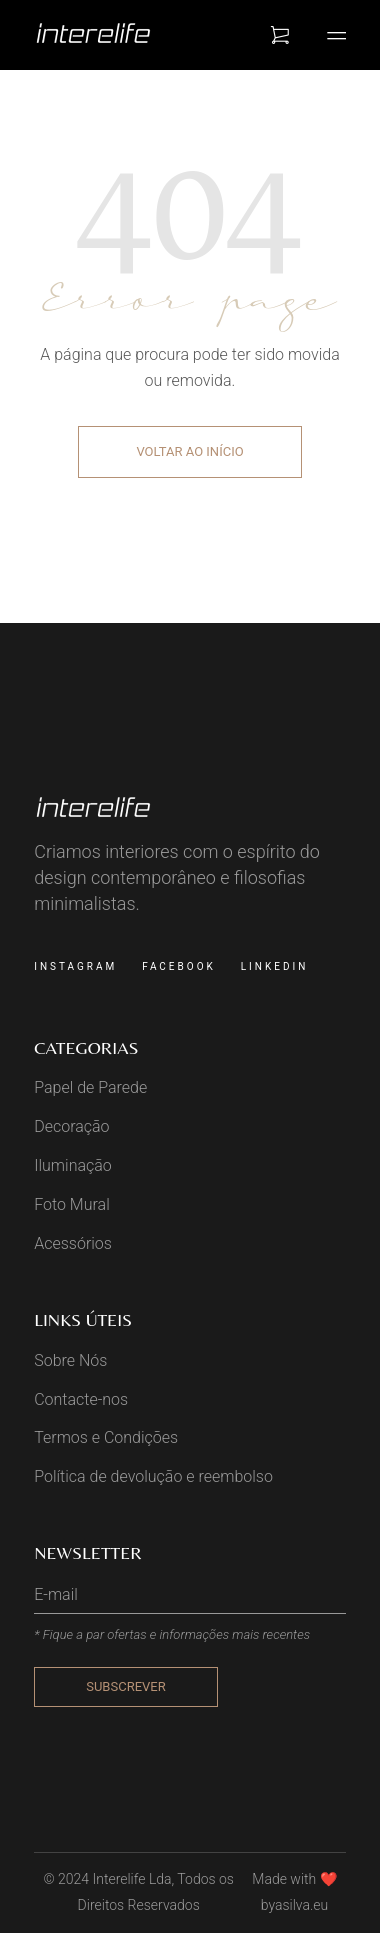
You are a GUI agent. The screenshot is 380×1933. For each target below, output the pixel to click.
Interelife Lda (131, 1879)
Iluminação (73, 1165)
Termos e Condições (106, 1437)
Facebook (179, 966)
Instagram (75, 966)
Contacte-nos (81, 1399)
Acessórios (73, 1243)
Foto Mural (72, 1204)
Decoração (71, 1126)
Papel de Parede (90, 1087)
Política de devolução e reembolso (153, 1476)
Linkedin (275, 966)
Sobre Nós (70, 1360)
